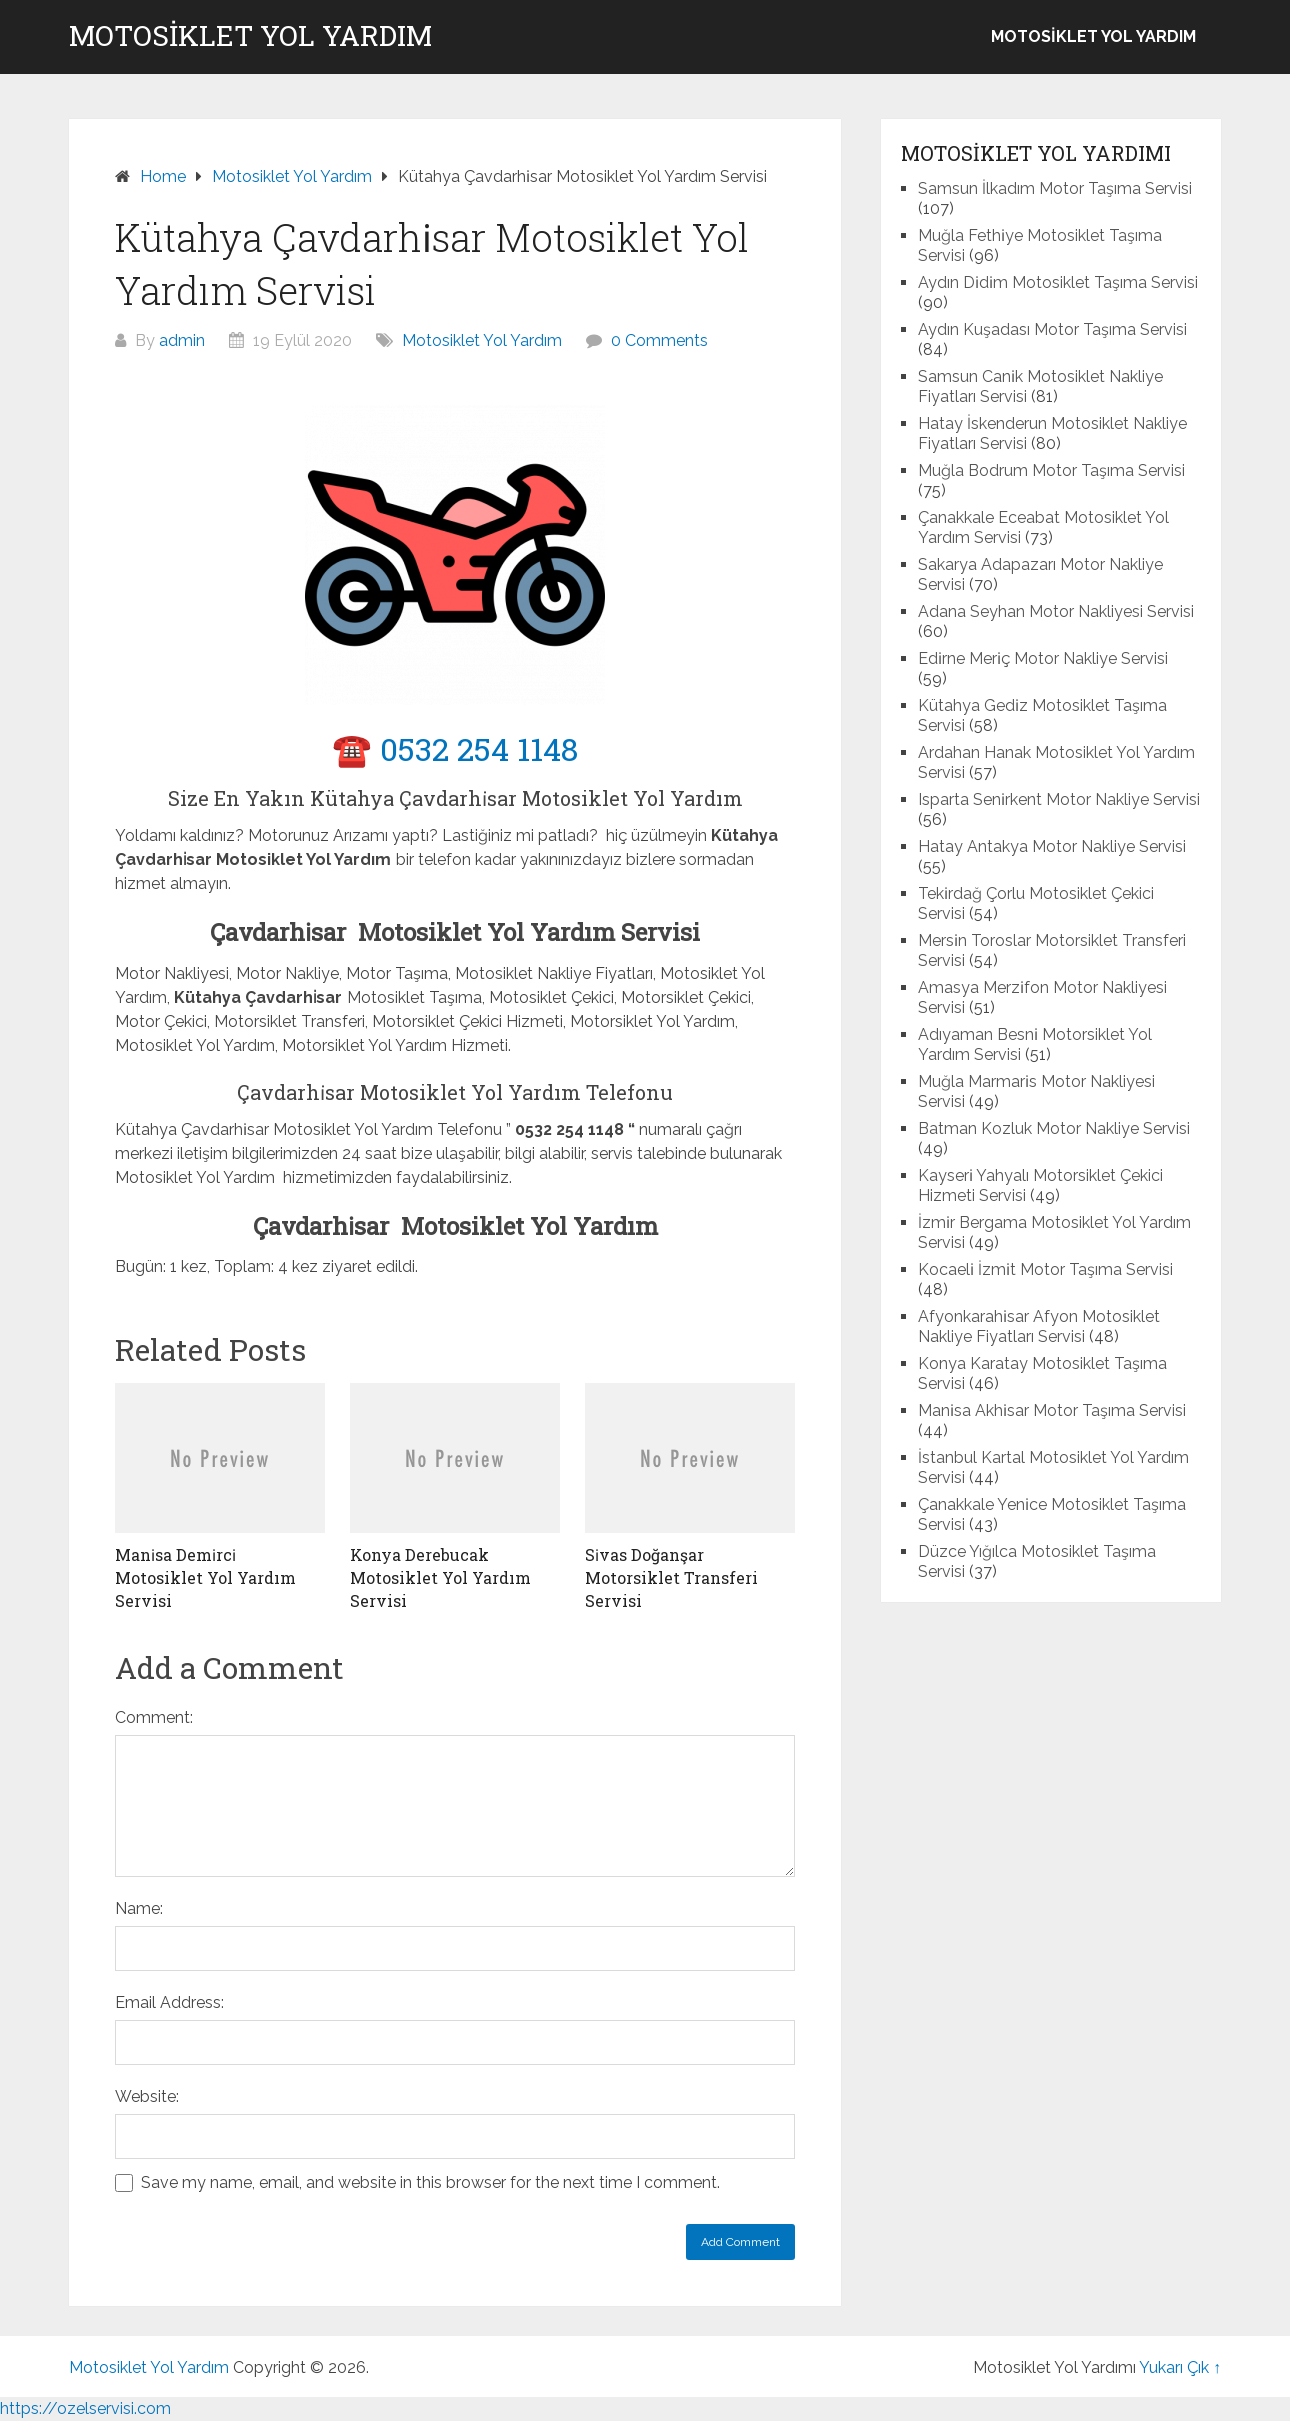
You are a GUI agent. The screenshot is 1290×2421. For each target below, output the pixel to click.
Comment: (154, 1717)
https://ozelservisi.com (85, 2408)
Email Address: (169, 2002)
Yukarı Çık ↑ (1180, 2367)
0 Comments (659, 340)
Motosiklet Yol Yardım (250, 36)
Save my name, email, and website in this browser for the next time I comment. (430, 2182)
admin (182, 340)
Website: (147, 2096)
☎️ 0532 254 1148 (455, 748)
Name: (139, 1908)
